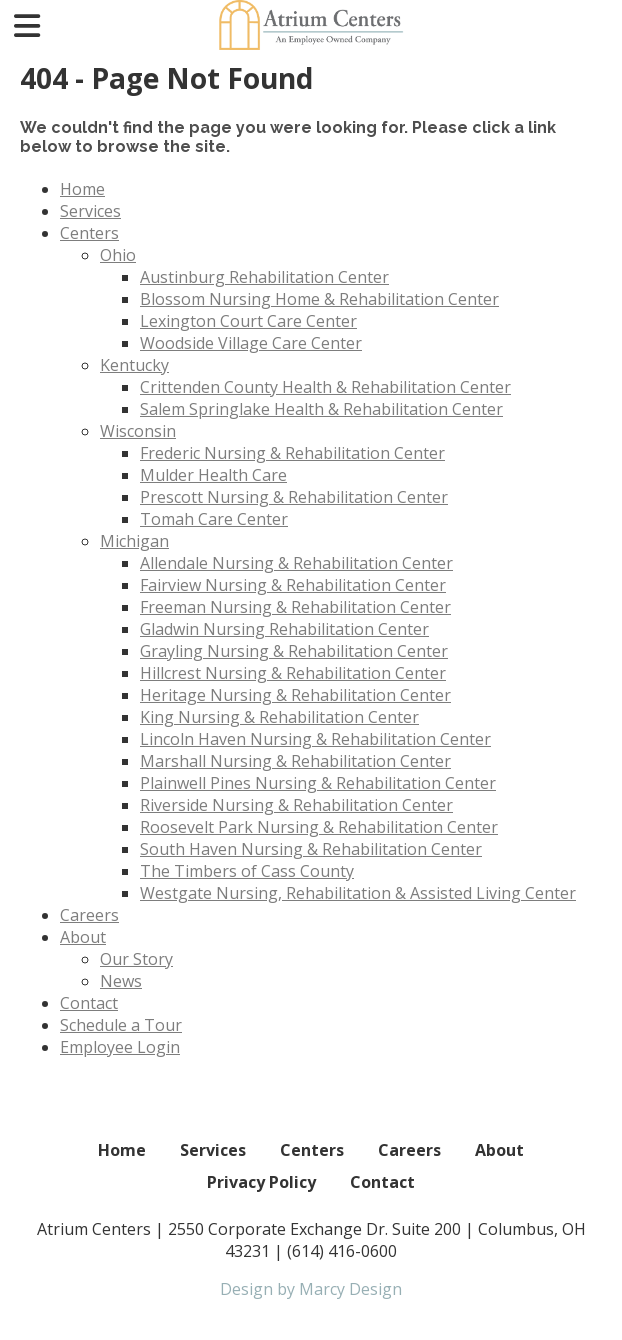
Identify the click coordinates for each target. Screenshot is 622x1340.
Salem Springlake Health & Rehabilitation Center (321, 409)
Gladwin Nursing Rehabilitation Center (284, 629)
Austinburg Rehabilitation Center (264, 277)
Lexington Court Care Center (248, 321)
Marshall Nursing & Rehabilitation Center (295, 761)
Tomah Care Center (214, 519)
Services (90, 211)
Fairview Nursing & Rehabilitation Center (293, 585)
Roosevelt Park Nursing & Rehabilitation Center (319, 827)
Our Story (136, 959)
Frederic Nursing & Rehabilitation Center (292, 453)
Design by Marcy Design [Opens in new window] (311, 1289)
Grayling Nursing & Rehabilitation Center (294, 651)
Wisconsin (138, 431)
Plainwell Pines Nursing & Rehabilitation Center (318, 783)
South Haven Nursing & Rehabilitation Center (311, 849)
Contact (89, 1003)
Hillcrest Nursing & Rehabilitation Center (293, 673)
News (121, 981)
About (83, 937)
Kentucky (134, 365)
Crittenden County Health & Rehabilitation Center (325, 387)
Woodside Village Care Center (251, 343)
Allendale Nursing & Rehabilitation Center (296, 563)
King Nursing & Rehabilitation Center (279, 717)
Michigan (134, 541)
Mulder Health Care (213, 475)
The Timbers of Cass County (247, 871)
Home (82, 189)
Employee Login (120, 1047)
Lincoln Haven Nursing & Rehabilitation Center (315, 739)
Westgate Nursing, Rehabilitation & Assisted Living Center (358, 893)
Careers (89, 915)
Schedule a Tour (121, 1025)
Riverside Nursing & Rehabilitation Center (296, 805)
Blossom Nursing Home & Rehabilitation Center (319, 299)
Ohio (118, 255)
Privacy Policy (261, 1182)
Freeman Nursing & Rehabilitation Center (295, 607)
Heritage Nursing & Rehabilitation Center (295, 695)
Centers (89, 233)
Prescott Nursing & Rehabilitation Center (294, 497)
